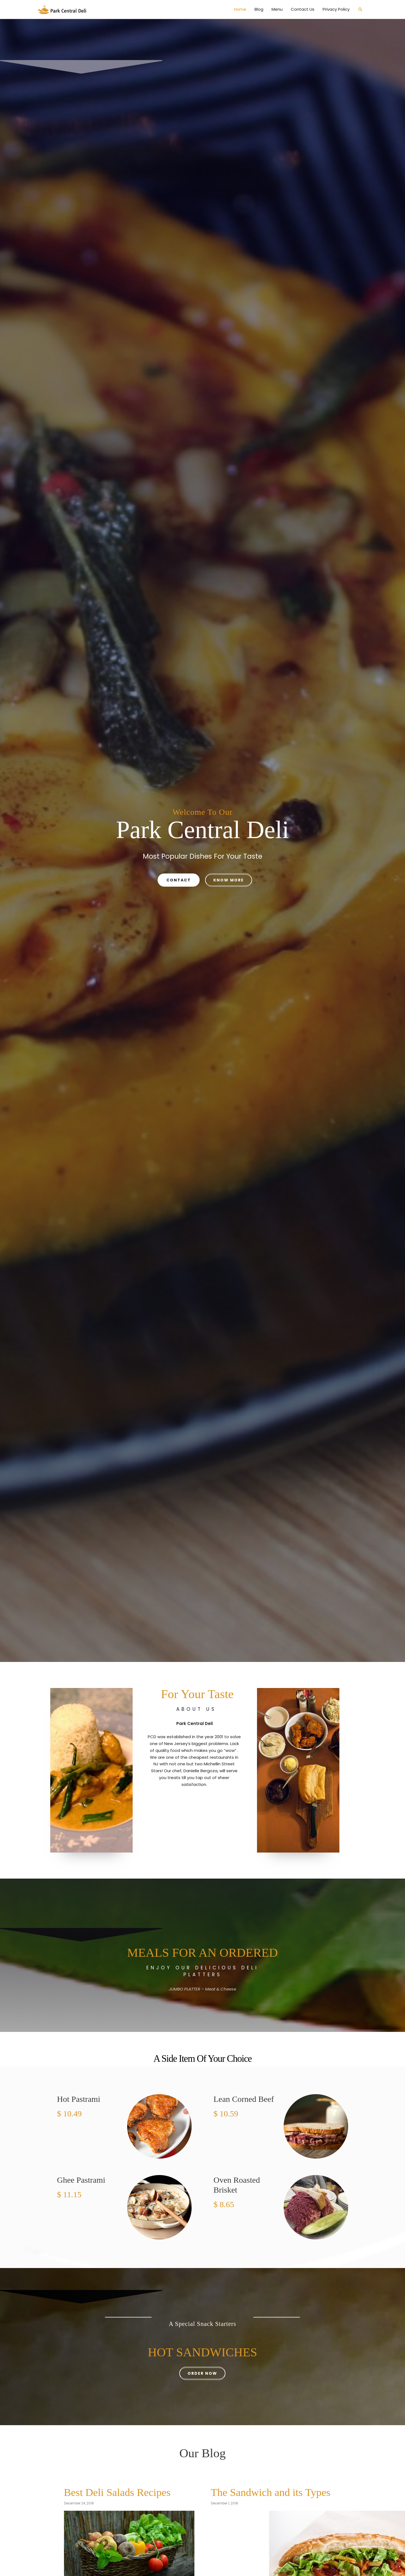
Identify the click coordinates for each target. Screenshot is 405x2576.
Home (240, 10)
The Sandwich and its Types (280, 2494)
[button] (360, 10)
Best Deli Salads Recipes (126, 2494)
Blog (259, 10)
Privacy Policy (336, 10)
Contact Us (302, 10)
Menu (277, 10)
